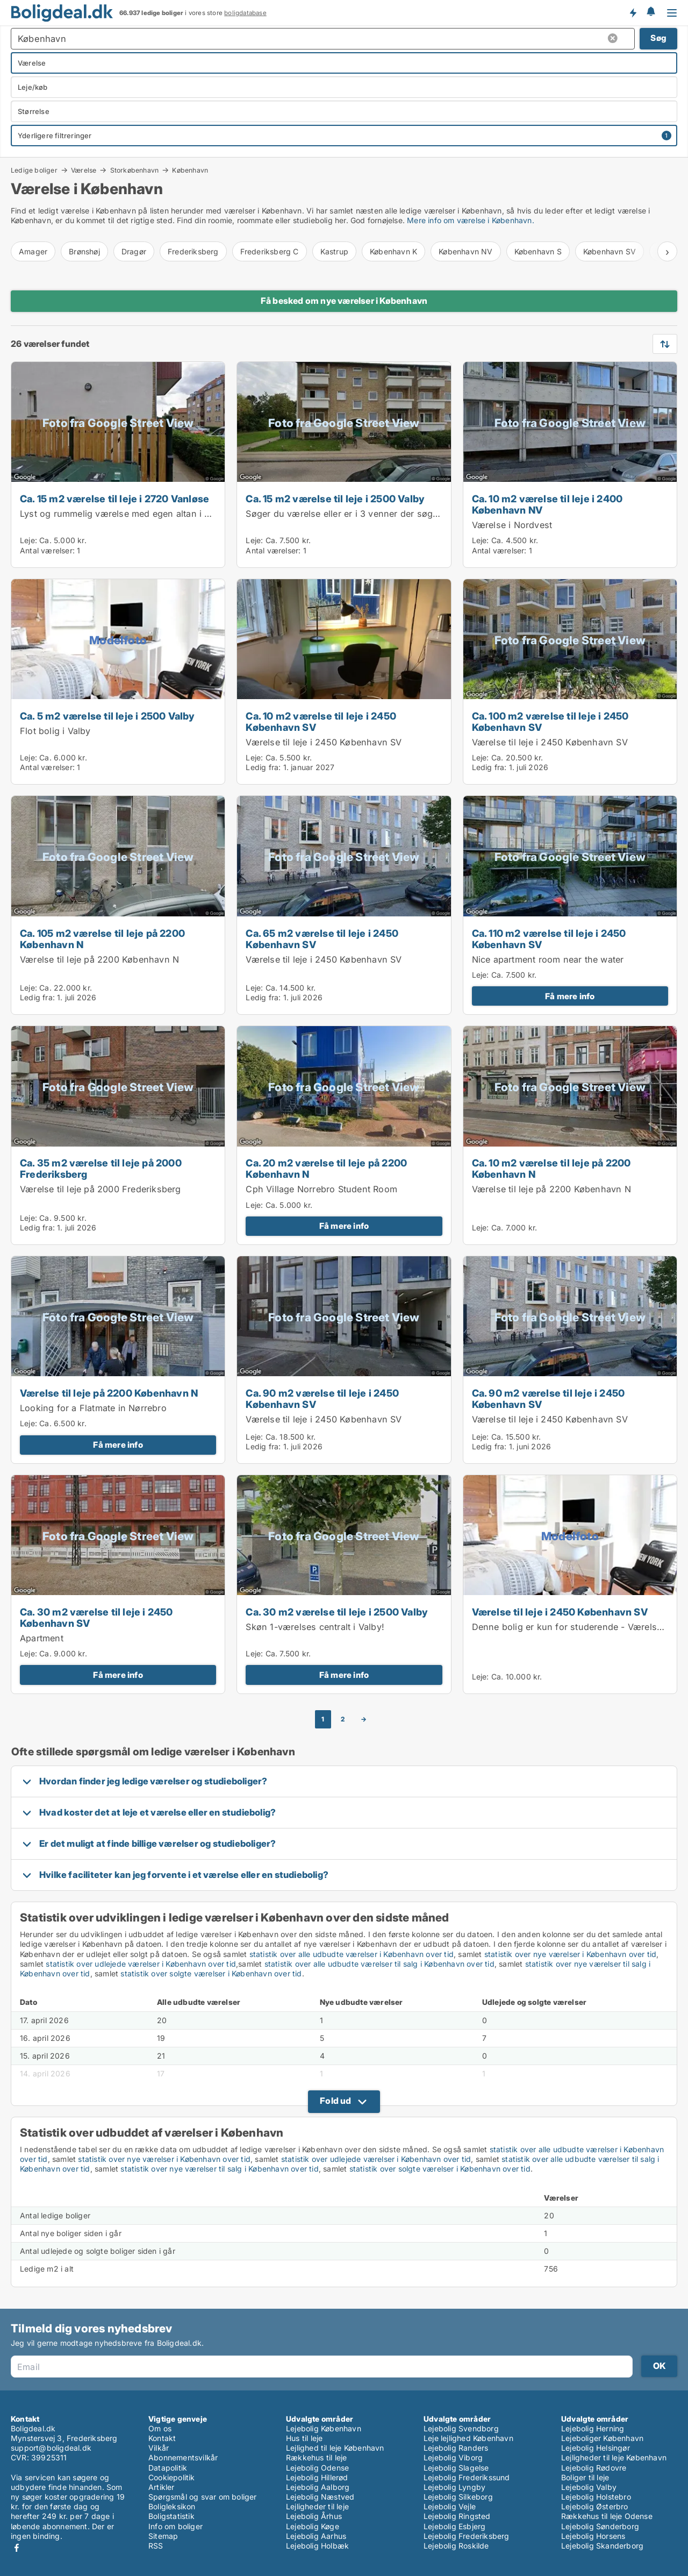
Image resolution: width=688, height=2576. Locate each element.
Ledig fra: (263, 767)
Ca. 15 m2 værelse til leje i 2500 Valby (335, 498)
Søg (658, 38)
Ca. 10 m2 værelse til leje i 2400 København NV (547, 504)
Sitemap (163, 2536)
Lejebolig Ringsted (457, 2516)
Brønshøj (84, 251)
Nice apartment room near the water (548, 959)
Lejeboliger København (602, 2438)
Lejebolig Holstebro (596, 2496)
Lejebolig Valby (589, 2487)
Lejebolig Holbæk (317, 2545)
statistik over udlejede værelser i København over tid (141, 1963)
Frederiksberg (193, 251)
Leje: (28, 540)
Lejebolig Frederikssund (467, 2477)
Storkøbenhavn (134, 170)
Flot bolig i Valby (55, 730)
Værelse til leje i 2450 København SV (324, 742)
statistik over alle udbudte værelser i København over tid (351, 1954)
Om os (159, 2428)
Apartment (41, 1638)
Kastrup (334, 251)
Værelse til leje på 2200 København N (99, 959)
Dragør (133, 251)
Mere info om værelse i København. (470, 220)
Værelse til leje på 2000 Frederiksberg (100, 1189)
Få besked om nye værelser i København (344, 300)
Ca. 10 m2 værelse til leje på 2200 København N (551, 1168)
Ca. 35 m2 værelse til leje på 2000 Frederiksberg (101, 1168)
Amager (33, 251)
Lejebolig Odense (317, 2467)
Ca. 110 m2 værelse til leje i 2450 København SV (549, 938)
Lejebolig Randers (456, 2447)
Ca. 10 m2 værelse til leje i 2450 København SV (321, 721)
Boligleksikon (172, 2506)
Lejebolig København (323, 2428)
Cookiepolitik (171, 2477)
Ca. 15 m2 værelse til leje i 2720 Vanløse (114, 498)
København (190, 170)
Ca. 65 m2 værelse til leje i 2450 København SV (322, 938)
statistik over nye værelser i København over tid (570, 1954)
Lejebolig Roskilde (456, 2545)
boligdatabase (245, 13)
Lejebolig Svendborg (461, 2428)
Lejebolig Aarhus (316, 2536)
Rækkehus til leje (316, 2457)
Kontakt (162, 2438)
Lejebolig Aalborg (317, 2487)
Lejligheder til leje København (613, 2457)
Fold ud (335, 2100)
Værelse (83, 170)
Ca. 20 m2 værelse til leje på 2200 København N (326, 1168)
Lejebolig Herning (592, 2428)
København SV (609, 251)
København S (538, 251)
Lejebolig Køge (312, 2526)
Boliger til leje (585, 2477)
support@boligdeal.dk (51, 2447)
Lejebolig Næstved (320, 2496)
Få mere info (569, 996)
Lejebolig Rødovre (593, 2467)
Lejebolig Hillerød (317, 2477)
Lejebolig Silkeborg (458, 2496)
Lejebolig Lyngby (454, 2487)
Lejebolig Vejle (450, 2506)
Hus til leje (304, 2438)
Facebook (17, 2547)
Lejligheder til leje (317, 2506)
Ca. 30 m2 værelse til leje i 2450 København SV (96, 1617)
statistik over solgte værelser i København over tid (211, 1973)
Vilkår (158, 2447)
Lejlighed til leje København (335, 2447)
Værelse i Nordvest (512, 525)
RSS (155, 2545)
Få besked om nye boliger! (632, 12)
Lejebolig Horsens (593, 2536)
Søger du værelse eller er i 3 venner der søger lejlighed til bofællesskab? (400, 513)
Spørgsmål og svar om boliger (202, 2496)
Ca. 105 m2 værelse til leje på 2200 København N (102, 938)
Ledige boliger (34, 170)
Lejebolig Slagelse (456, 2467)
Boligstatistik (171, 2516)
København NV (465, 251)
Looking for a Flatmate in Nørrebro (93, 1408)
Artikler (161, 2487)
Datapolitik (167, 2467)
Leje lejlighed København (468, 2438)
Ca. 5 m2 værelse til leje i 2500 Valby (107, 716)
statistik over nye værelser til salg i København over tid (219, 2168)
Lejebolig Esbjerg (454, 2526)
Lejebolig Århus (314, 2516)
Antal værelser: (47, 550)
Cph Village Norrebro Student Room (321, 1189)
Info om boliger (175, 2526)
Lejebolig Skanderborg (602, 2545)
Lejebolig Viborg (453, 2457)
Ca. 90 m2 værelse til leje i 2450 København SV (322, 1398)
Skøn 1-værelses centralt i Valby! (315, 1626)
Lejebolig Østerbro (594, 2506)
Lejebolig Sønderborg (600, 2526)
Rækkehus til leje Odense (607, 2516)
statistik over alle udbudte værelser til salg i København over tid (379, 1963)
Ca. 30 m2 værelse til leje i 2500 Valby (337, 1612)
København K (393, 251)
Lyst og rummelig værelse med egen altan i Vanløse (129, 513)
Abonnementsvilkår (183, 2457)
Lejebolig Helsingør (595, 2447)
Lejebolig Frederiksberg (467, 2536)
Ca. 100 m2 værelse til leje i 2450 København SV (550, 721)
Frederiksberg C (269, 251)
